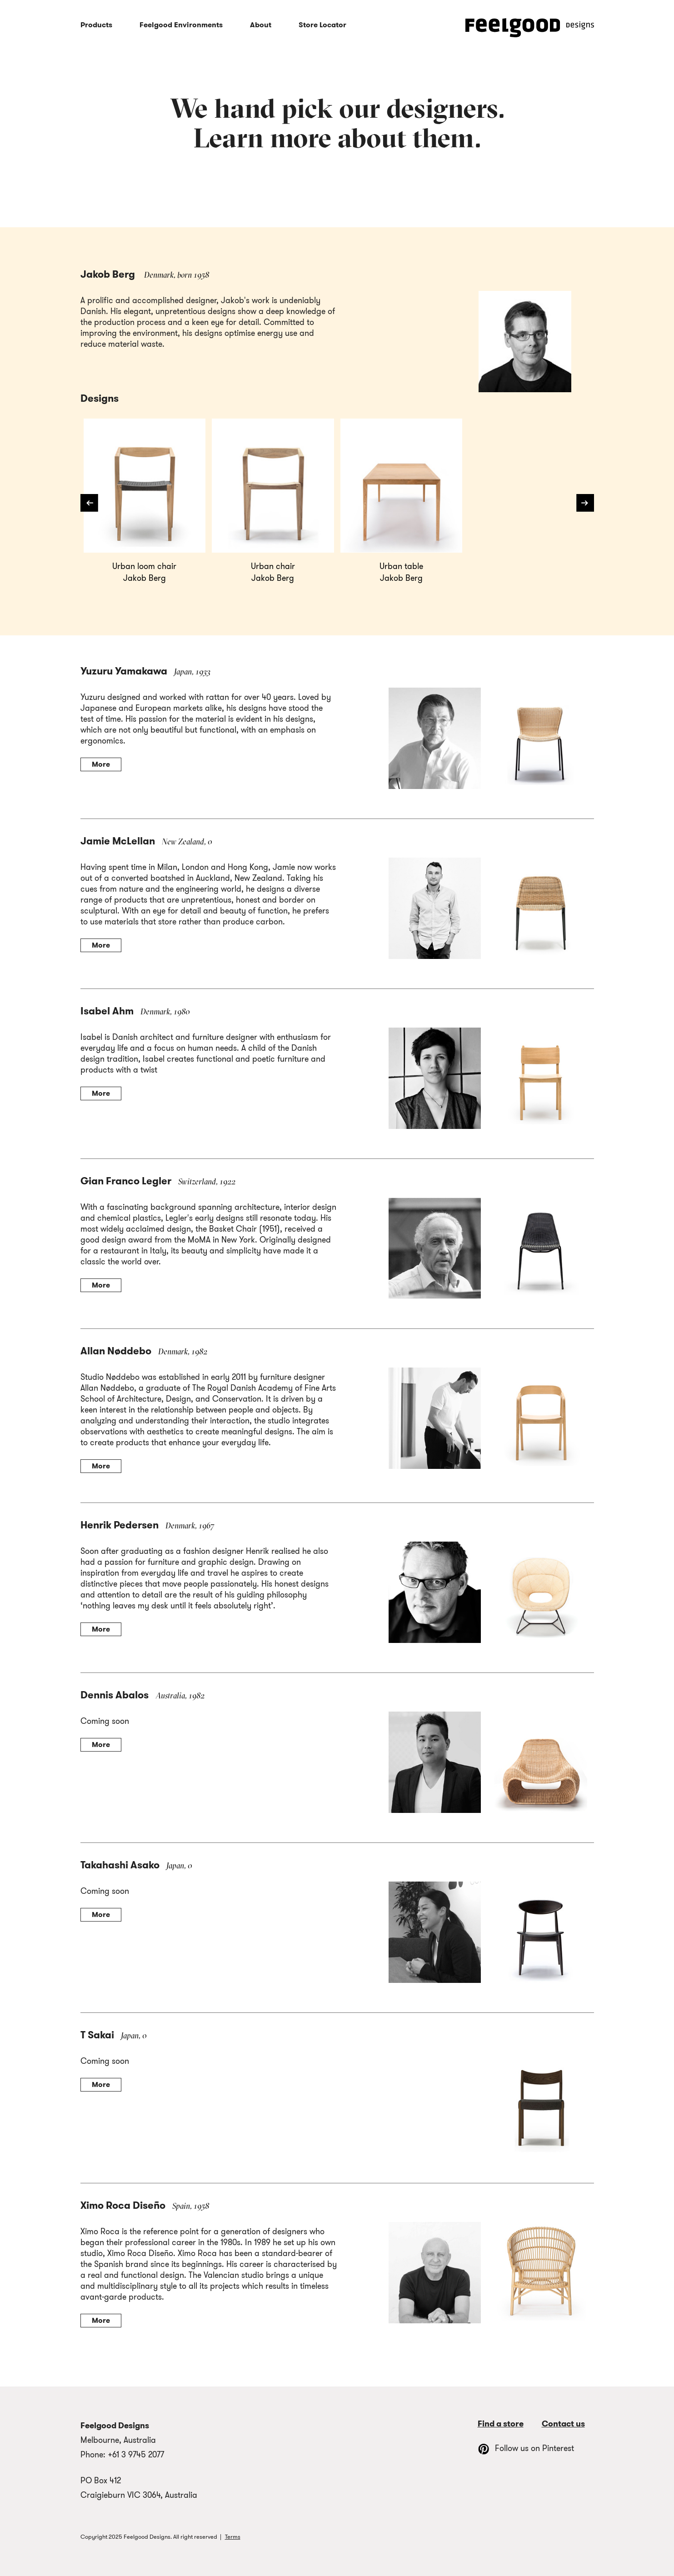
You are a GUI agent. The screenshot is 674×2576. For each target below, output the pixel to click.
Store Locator (322, 25)
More (101, 764)
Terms (232, 2536)
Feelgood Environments (181, 25)
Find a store (501, 2424)
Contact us (563, 2424)
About (260, 25)
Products (96, 25)
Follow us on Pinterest (526, 2448)
